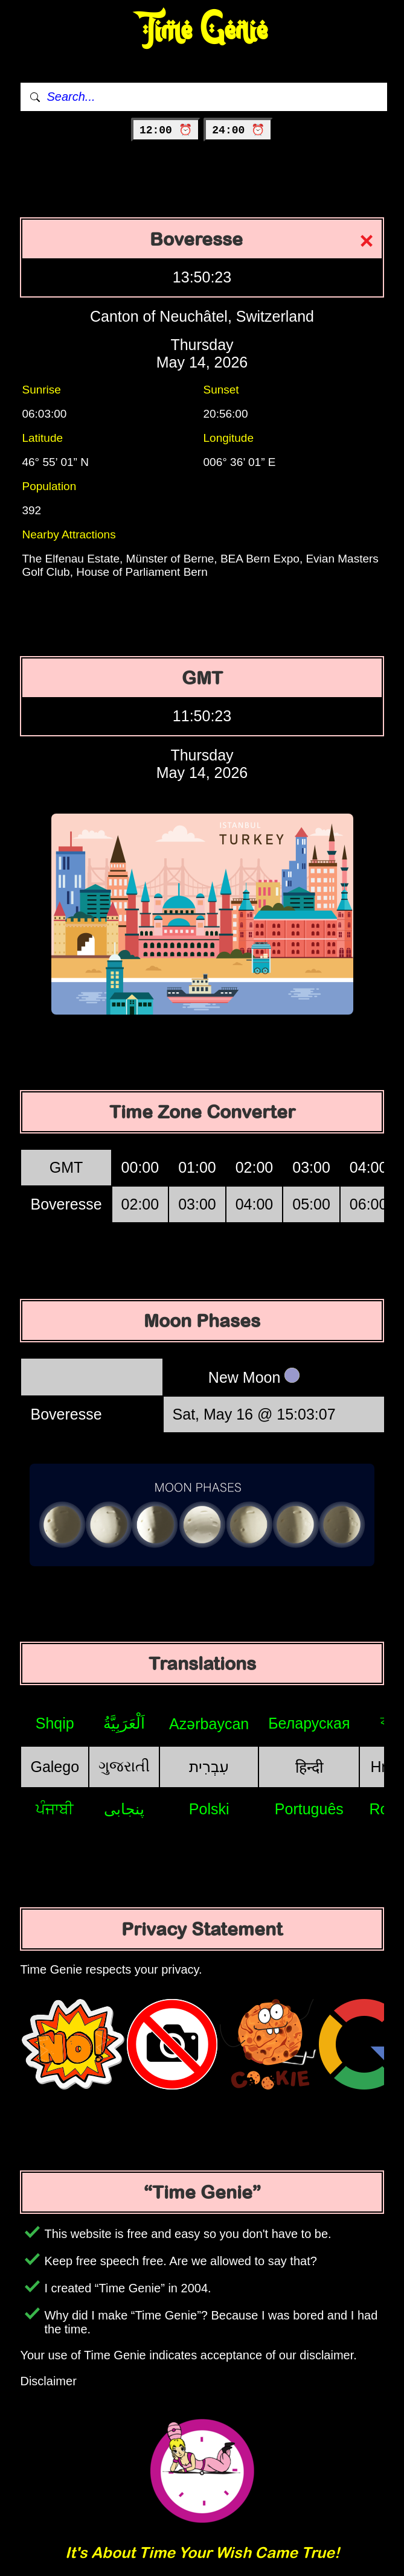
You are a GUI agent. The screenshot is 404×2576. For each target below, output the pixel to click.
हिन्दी (309, 1767)
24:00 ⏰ (238, 130)
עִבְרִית (209, 1766)
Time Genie (202, 30)
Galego (54, 1766)
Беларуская (309, 1723)
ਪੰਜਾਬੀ (55, 1808)
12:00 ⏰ (165, 130)
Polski (209, 1808)
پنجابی (124, 1808)
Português (309, 1808)
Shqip (55, 1723)
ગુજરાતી (124, 1766)
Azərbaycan (209, 1723)
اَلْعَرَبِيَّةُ (124, 1723)
